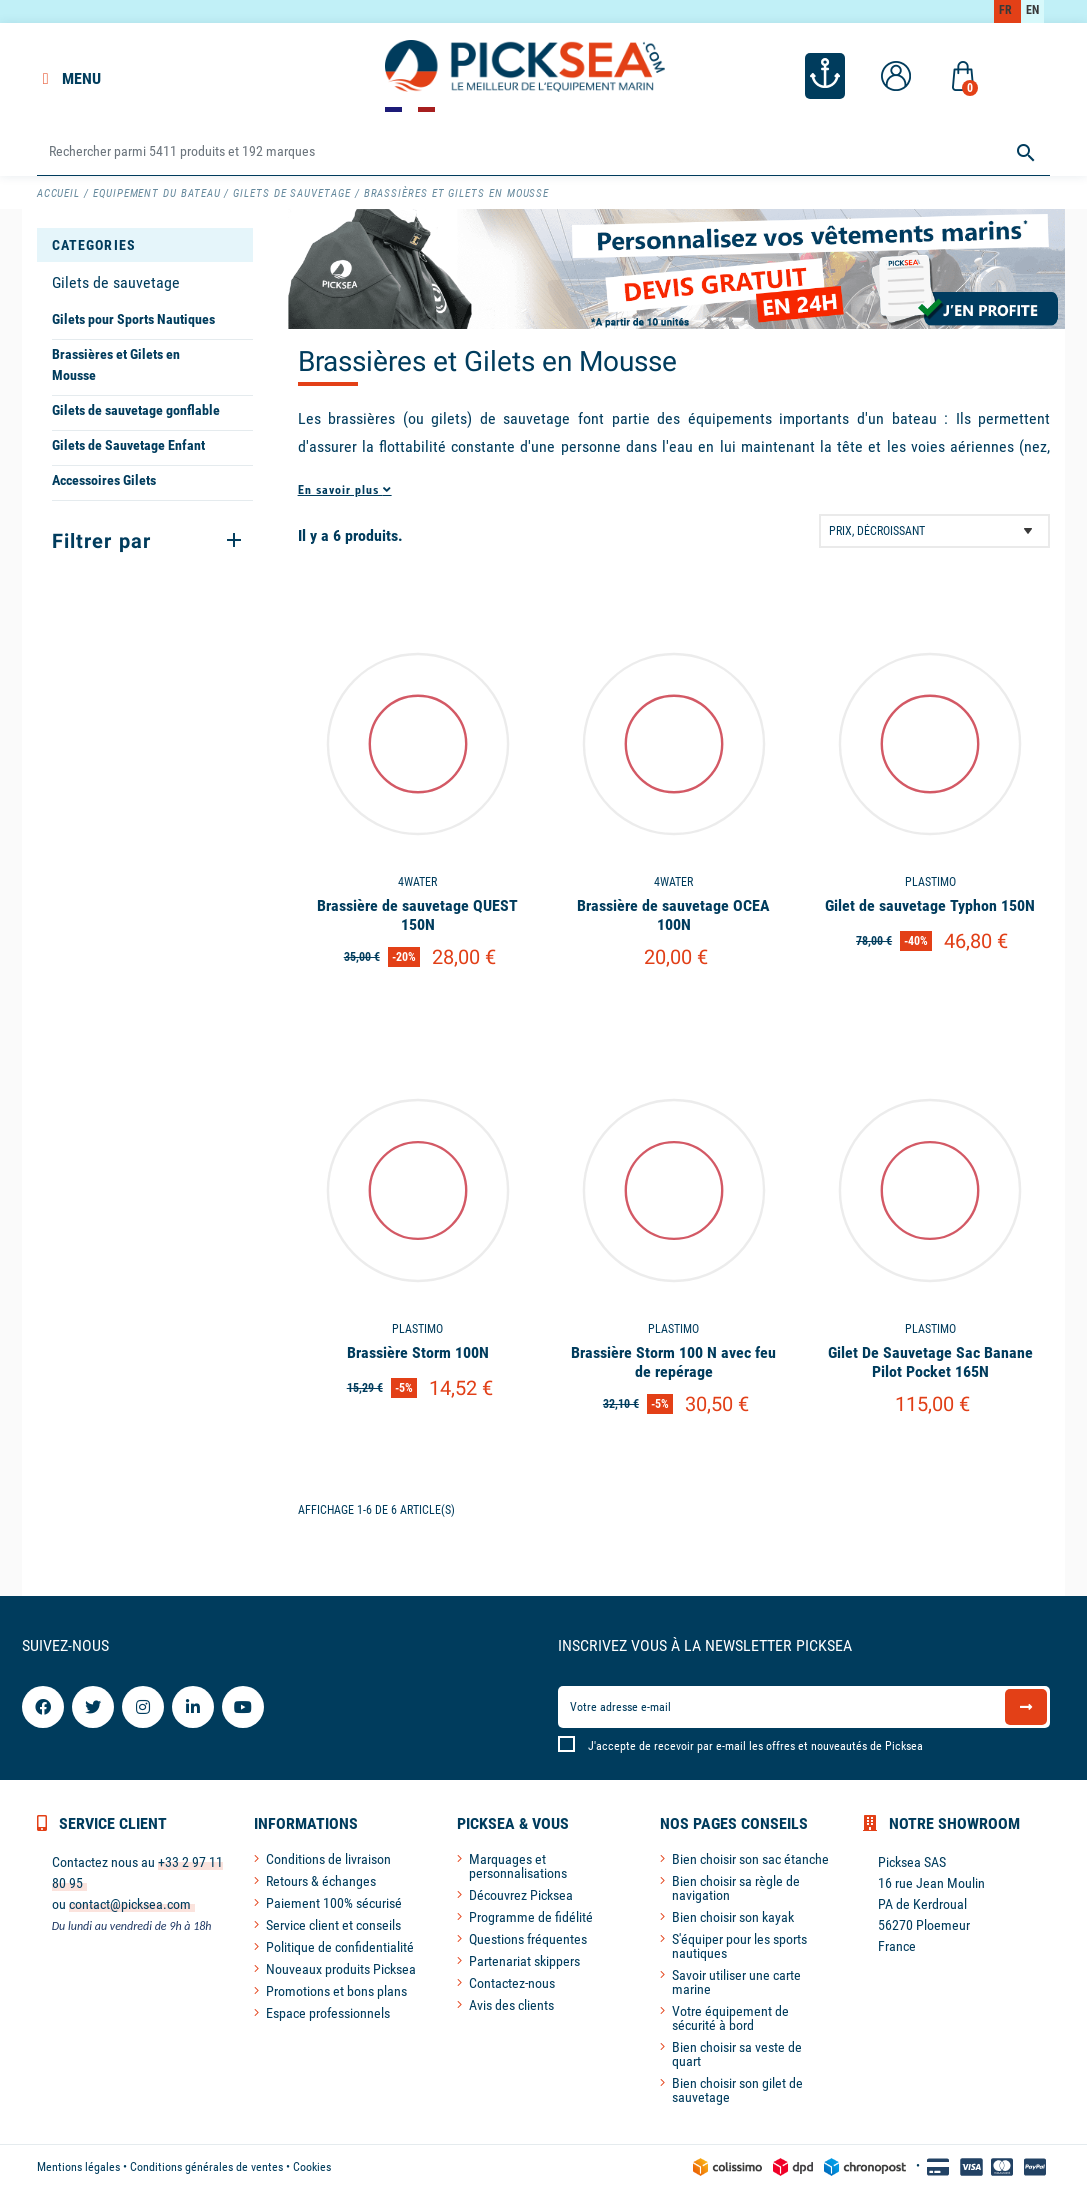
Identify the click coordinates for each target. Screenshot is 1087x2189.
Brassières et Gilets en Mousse (116, 364)
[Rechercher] (544, 152)
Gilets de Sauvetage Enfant (128, 445)
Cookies (312, 2167)
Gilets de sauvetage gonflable (136, 410)
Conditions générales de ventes (206, 2167)
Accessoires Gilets (104, 480)
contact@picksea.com (130, 1904)
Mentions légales (78, 2167)
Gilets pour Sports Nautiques (133, 319)
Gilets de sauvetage (116, 282)
